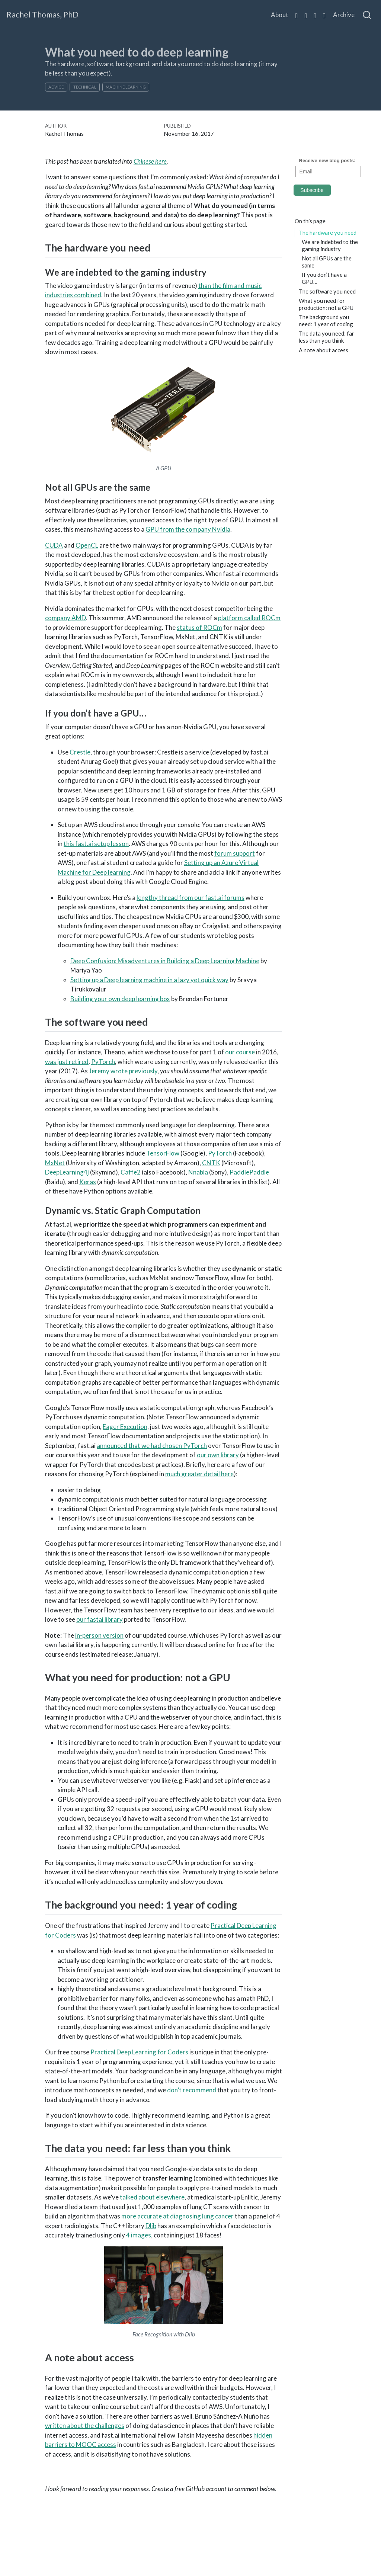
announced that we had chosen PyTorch (152, 1445)
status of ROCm (199, 627)
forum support (234, 853)
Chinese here (150, 161)
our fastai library (99, 1619)
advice (56, 86)
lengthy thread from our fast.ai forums (190, 897)
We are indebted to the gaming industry (330, 245)
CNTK (211, 1163)
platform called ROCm (249, 618)
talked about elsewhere (152, 2197)
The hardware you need (327, 232)
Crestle (80, 752)
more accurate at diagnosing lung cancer (177, 2216)
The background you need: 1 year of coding (326, 320)
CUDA (54, 545)
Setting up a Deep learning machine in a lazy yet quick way (149, 980)
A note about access (323, 350)
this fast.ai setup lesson (96, 844)
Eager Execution (125, 1426)
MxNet (55, 1163)
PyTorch (103, 1062)
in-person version (99, 1635)
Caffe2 (131, 1172)
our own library (218, 1455)
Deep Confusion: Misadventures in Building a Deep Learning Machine (164, 961)
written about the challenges (84, 2425)
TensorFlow (162, 1153)
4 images (138, 2235)
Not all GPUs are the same (327, 262)
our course (240, 1052)
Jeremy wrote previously (123, 1071)
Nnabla (198, 1172)
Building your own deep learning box (120, 999)
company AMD (65, 618)
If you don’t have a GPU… (324, 278)
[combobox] (367, 14)
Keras (87, 1182)
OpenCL (87, 545)
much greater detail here (199, 1474)
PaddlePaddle (249, 1172)
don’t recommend (191, 2090)
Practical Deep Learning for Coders (139, 2052)
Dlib (150, 2226)
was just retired (67, 1062)
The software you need (327, 291)
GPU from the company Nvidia (187, 529)
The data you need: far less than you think (326, 337)
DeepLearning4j (67, 1172)
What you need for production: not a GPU (326, 304)
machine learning (126, 86)
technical (84, 86)
